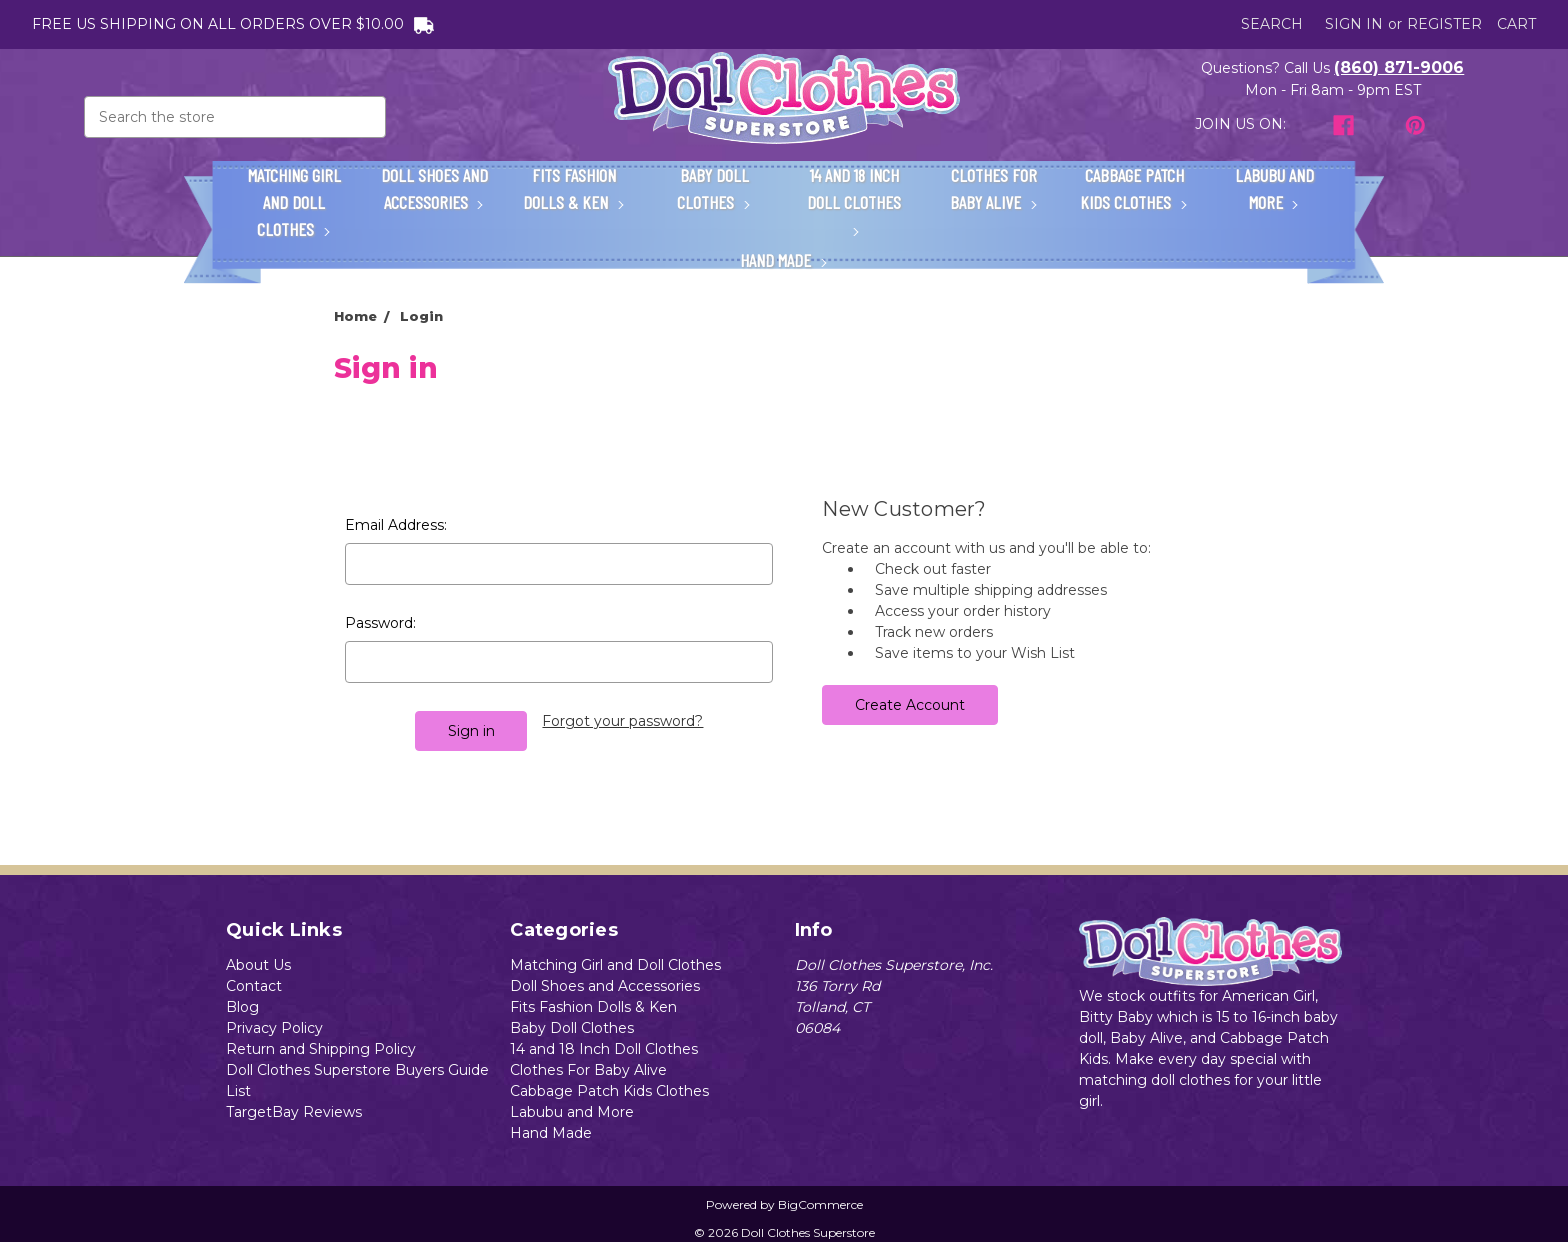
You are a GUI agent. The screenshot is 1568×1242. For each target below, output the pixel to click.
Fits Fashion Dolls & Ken (574, 188)
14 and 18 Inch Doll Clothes (854, 199)
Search (1272, 24)
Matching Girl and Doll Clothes (294, 202)
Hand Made (784, 260)
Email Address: (396, 525)
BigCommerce (820, 1204)
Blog (242, 1007)
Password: (380, 623)
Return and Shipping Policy (321, 1049)
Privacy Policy (274, 1028)
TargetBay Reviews (294, 1112)
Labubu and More (1274, 188)
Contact (254, 986)
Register (1444, 24)
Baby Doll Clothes (714, 188)
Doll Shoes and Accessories (434, 188)
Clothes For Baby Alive (994, 188)
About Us (258, 965)
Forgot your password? (622, 721)
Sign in (1354, 24)
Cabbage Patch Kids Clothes (1134, 188)
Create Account (910, 705)
